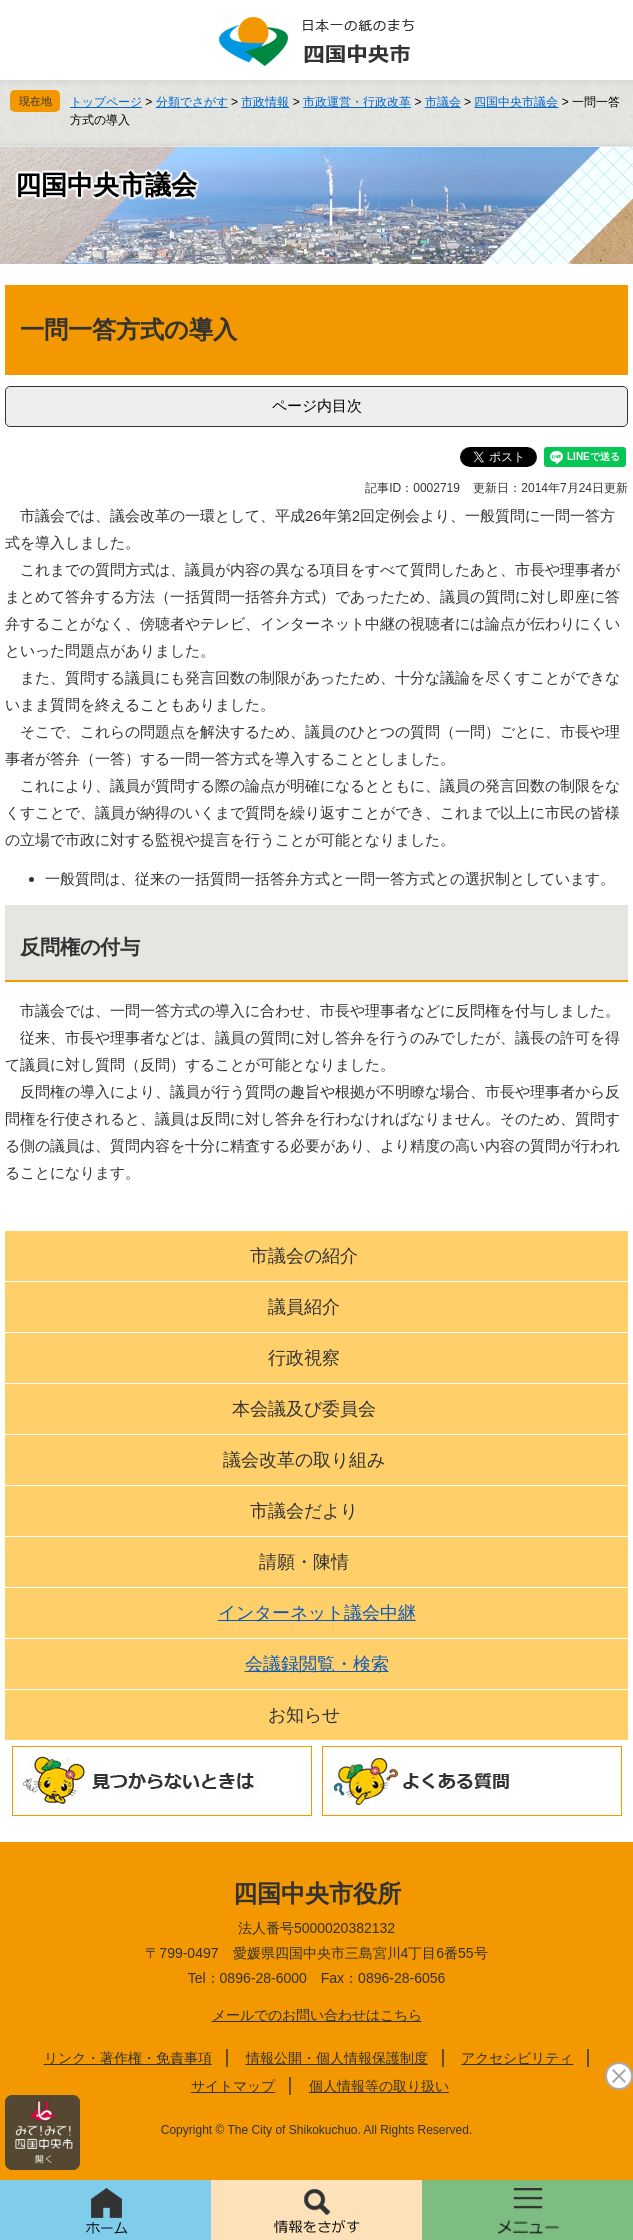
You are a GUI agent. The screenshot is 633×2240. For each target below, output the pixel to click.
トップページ (106, 102)
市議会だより (304, 1511)
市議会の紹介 (304, 1256)
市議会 (443, 102)
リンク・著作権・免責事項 (128, 2058)
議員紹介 (304, 1307)
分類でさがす (192, 102)
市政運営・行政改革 (357, 102)
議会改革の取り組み (304, 1460)
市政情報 (265, 102)
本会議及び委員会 (304, 1409)
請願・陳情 (304, 1562)
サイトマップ (233, 2086)
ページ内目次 (317, 405)
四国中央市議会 (516, 102)
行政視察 (304, 1358)
